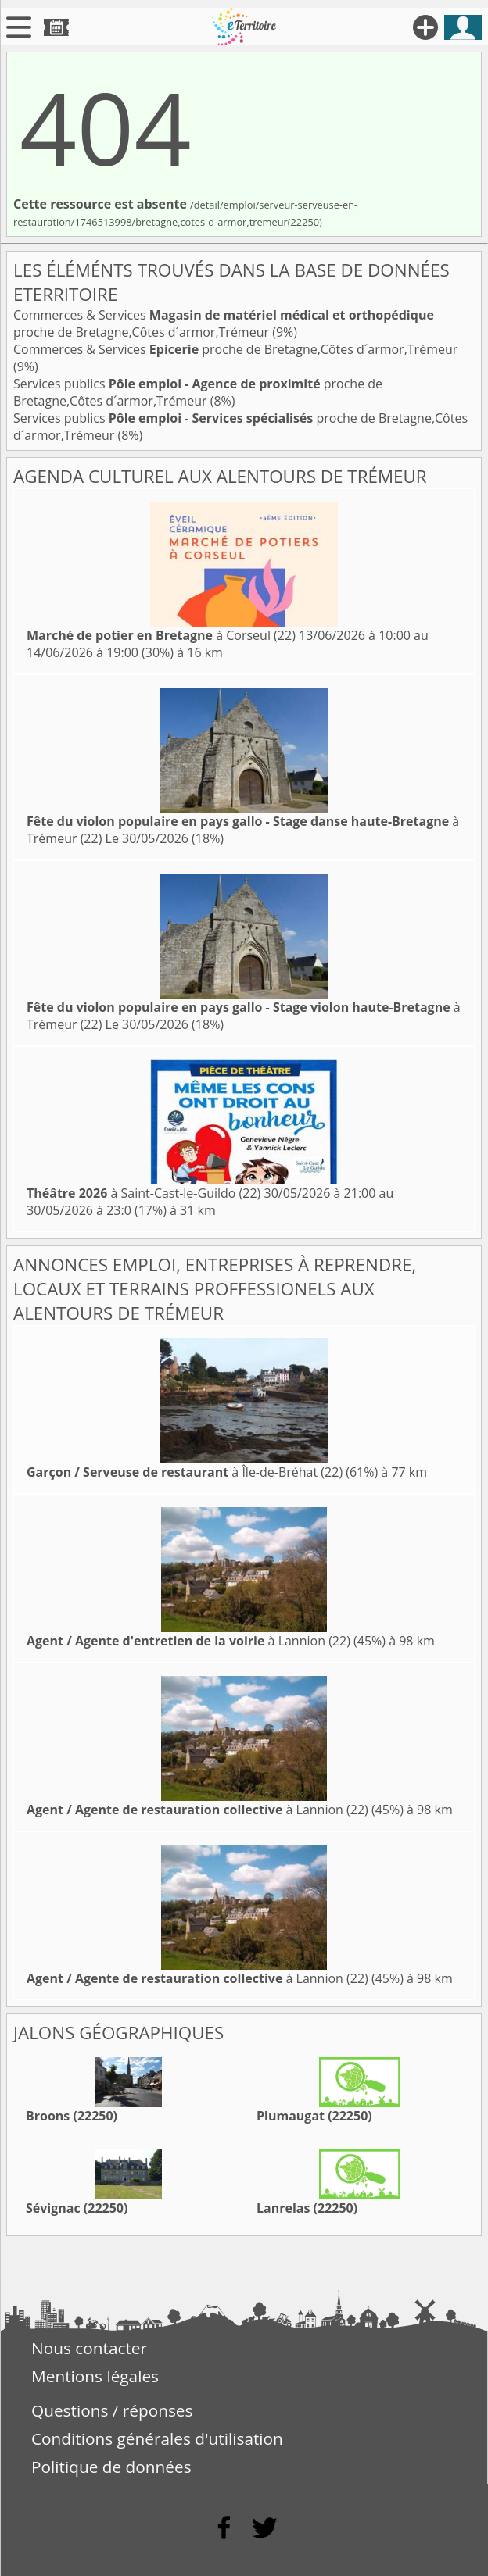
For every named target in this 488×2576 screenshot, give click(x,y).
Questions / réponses (111, 2410)
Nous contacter (89, 2348)
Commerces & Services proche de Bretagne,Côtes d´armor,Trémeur (223, 323)
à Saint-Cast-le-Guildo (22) (143, 1193)
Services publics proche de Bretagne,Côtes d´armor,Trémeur (197, 392)
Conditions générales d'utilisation (157, 2438)
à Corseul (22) (161, 635)
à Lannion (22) (188, 1640)
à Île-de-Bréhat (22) (185, 1472)
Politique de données (111, 2467)
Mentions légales (95, 2376)
